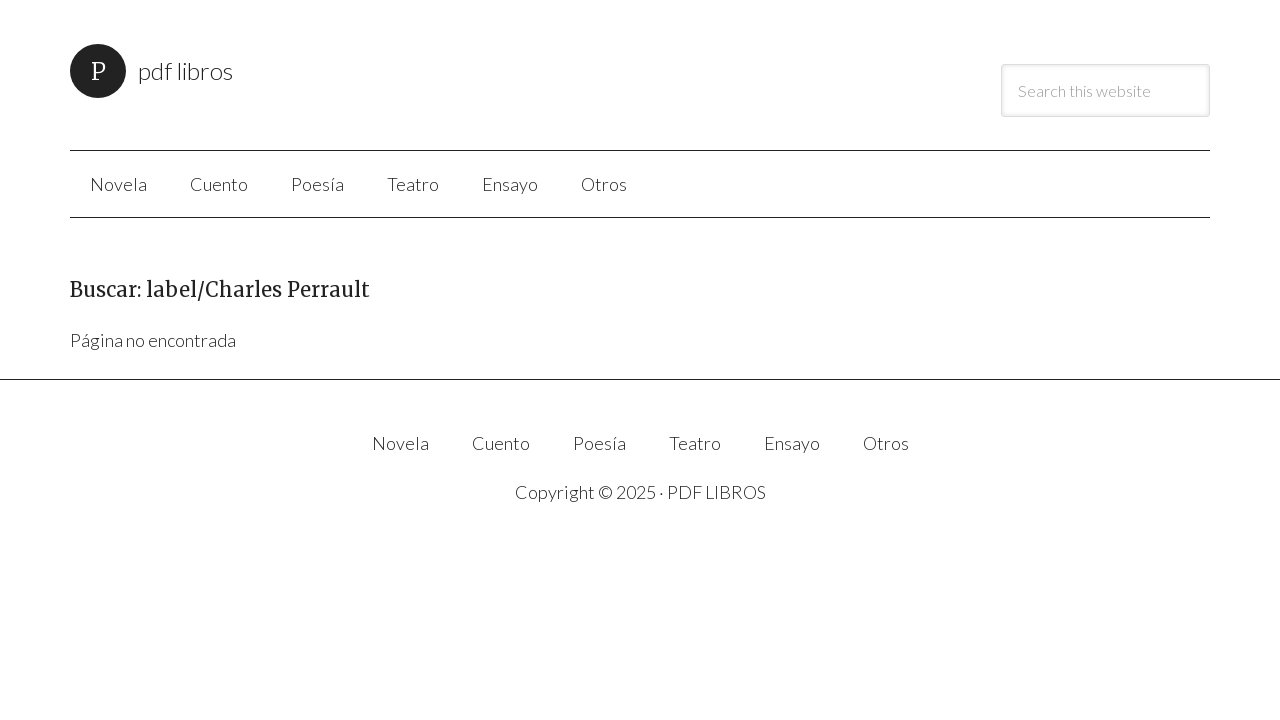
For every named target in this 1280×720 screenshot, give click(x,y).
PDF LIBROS (185, 70)
